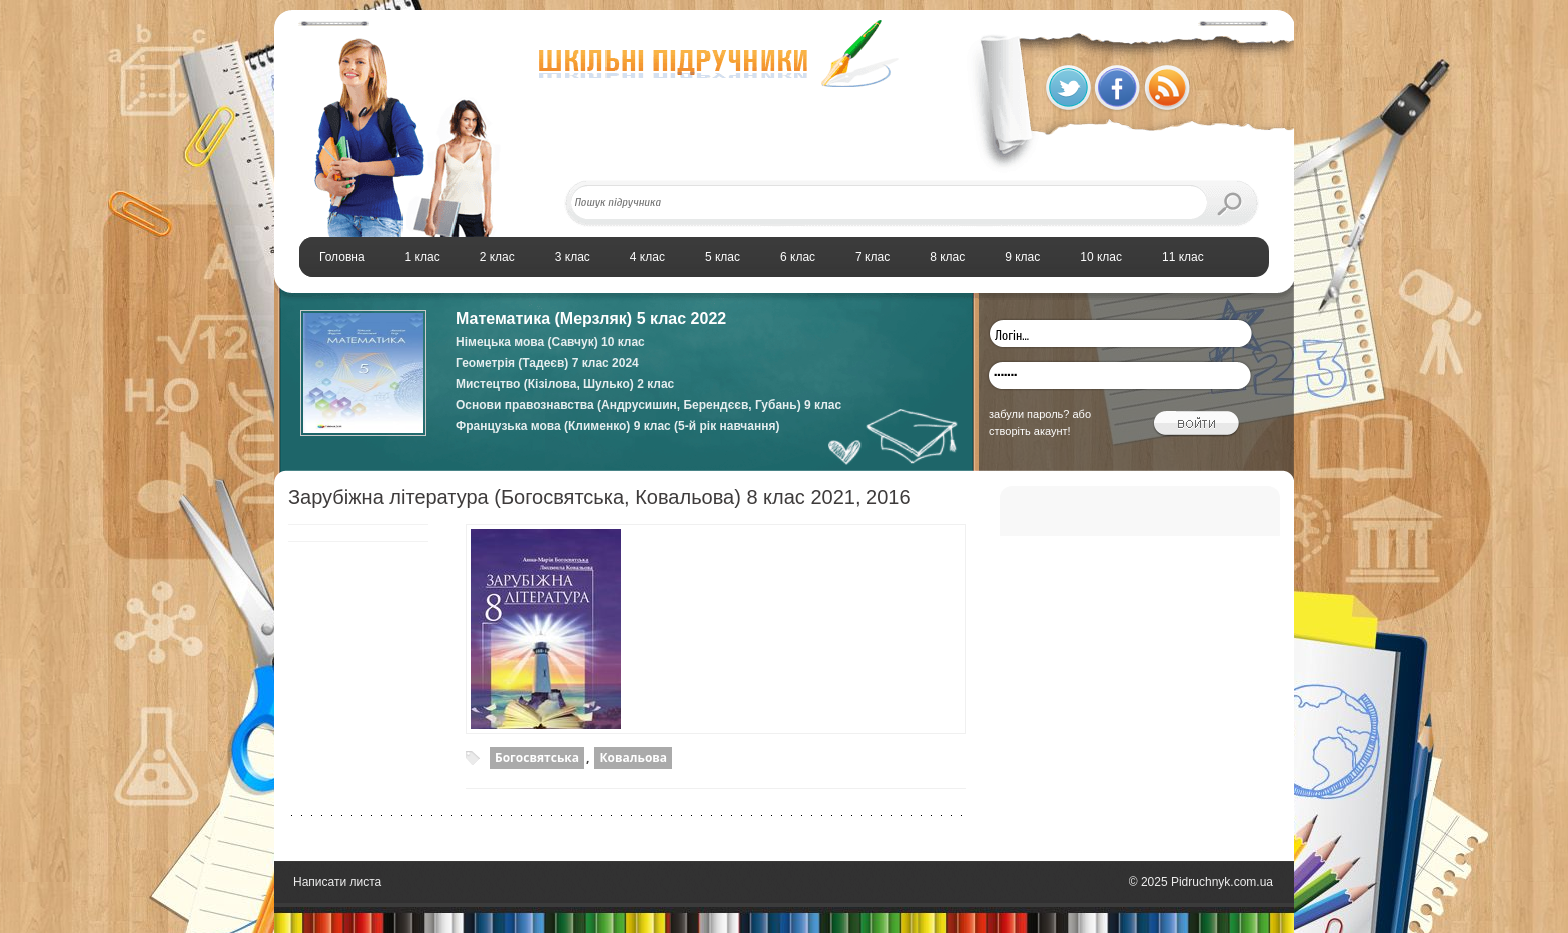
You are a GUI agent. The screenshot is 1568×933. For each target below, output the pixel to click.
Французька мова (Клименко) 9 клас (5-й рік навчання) (617, 426)
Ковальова (633, 757)
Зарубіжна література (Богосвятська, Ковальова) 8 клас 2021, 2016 (599, 497)
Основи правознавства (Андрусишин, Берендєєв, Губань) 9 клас (648, 405)
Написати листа (337, 882)
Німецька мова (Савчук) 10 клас (550, 342)
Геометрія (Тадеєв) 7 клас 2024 (547, 363)
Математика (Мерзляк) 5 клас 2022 (591, 318)
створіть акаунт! (1030, 431)
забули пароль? (1029, 414)
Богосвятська (537, 757)
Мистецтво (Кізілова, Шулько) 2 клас (565, 384)
